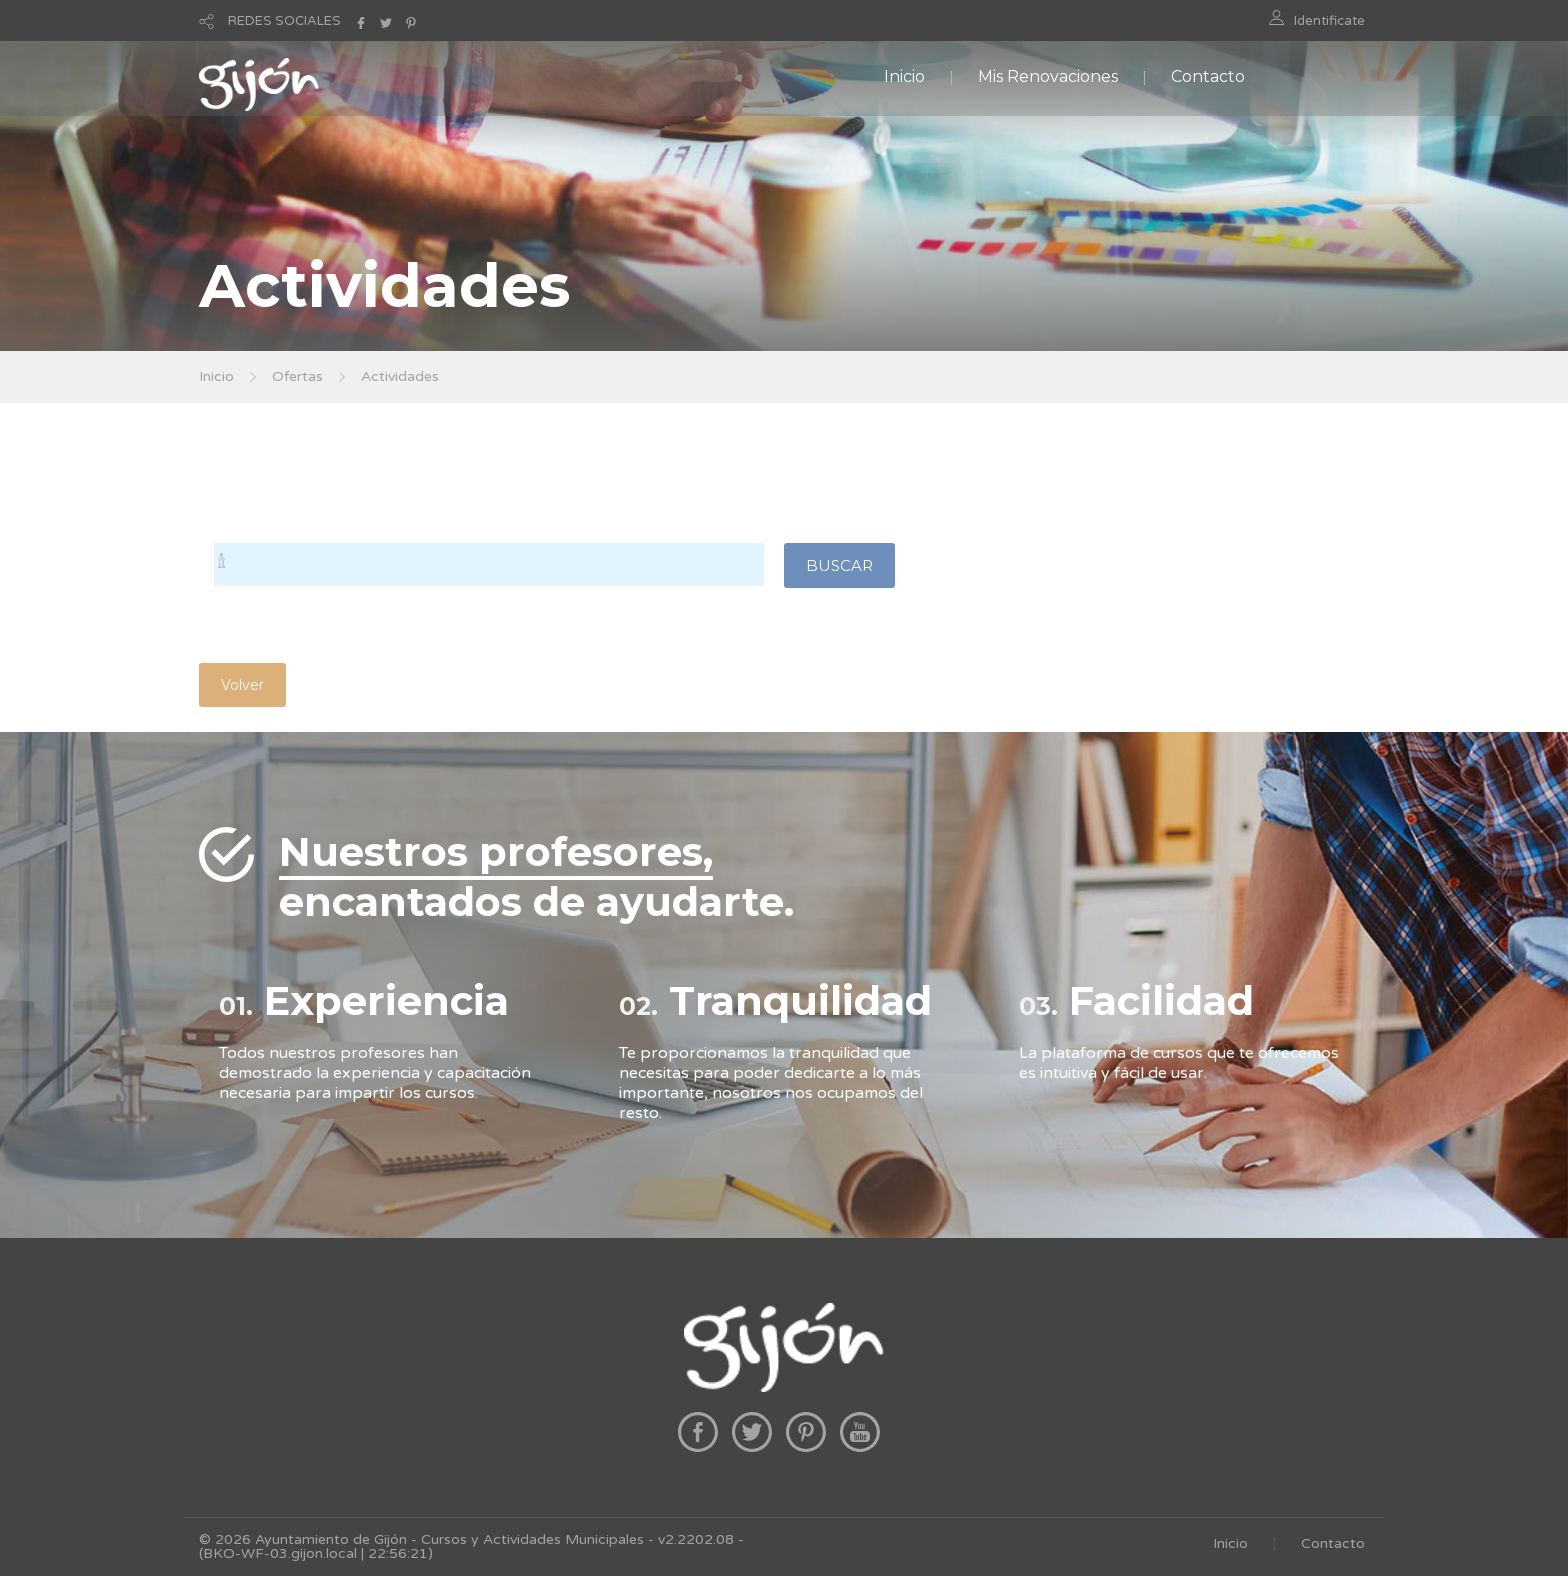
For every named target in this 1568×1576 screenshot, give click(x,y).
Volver (242, 685)
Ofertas (297, 376)
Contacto (1208, 76)
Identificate (1329, 21)
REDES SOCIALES (284, 21)
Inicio (904, 76)
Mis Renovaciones (1048, 76)
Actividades (400, 376)
